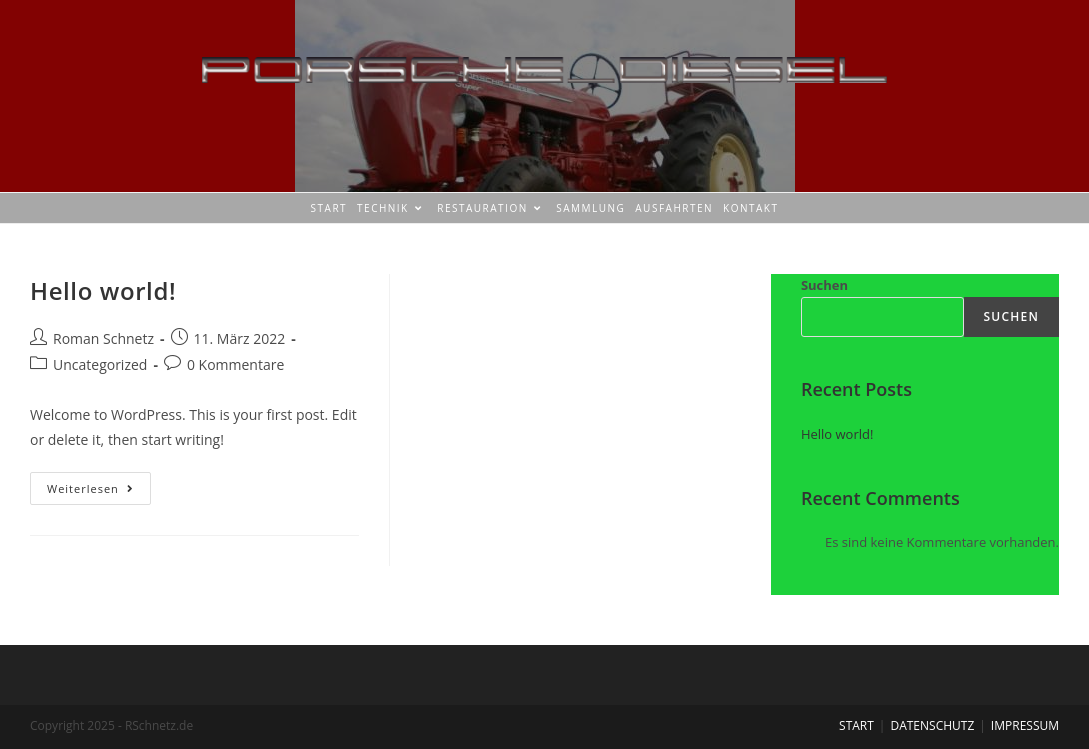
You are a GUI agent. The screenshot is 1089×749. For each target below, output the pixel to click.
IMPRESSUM (1025, 725)
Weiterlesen (99, 484)
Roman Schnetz (103, 338)
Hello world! (103, 290)
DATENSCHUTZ (932, 725)
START (856, 725)
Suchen (824, 285)
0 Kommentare (235, 364)
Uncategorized (100, 364)
